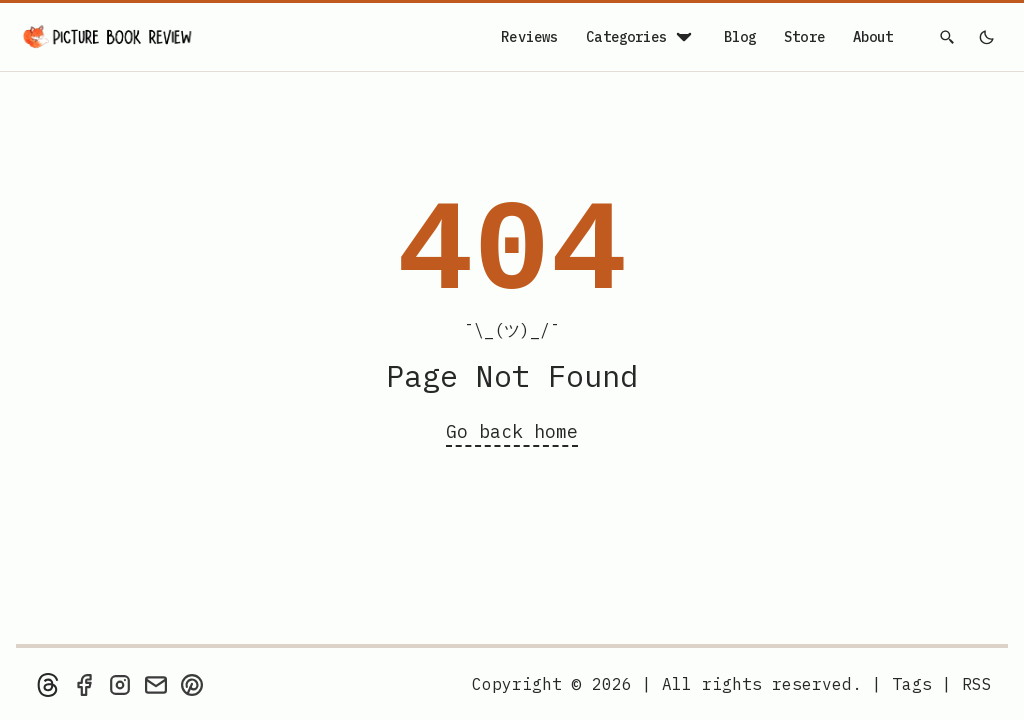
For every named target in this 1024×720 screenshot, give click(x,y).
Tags (912, 684)
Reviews (529, 37)
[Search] (948, 37)
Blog (740, 37)
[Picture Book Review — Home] (108, 37)
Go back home (512, 431)
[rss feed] (977, 684)
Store (804, 37)
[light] (986, 37)
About (873, 37)
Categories (640, 37)
